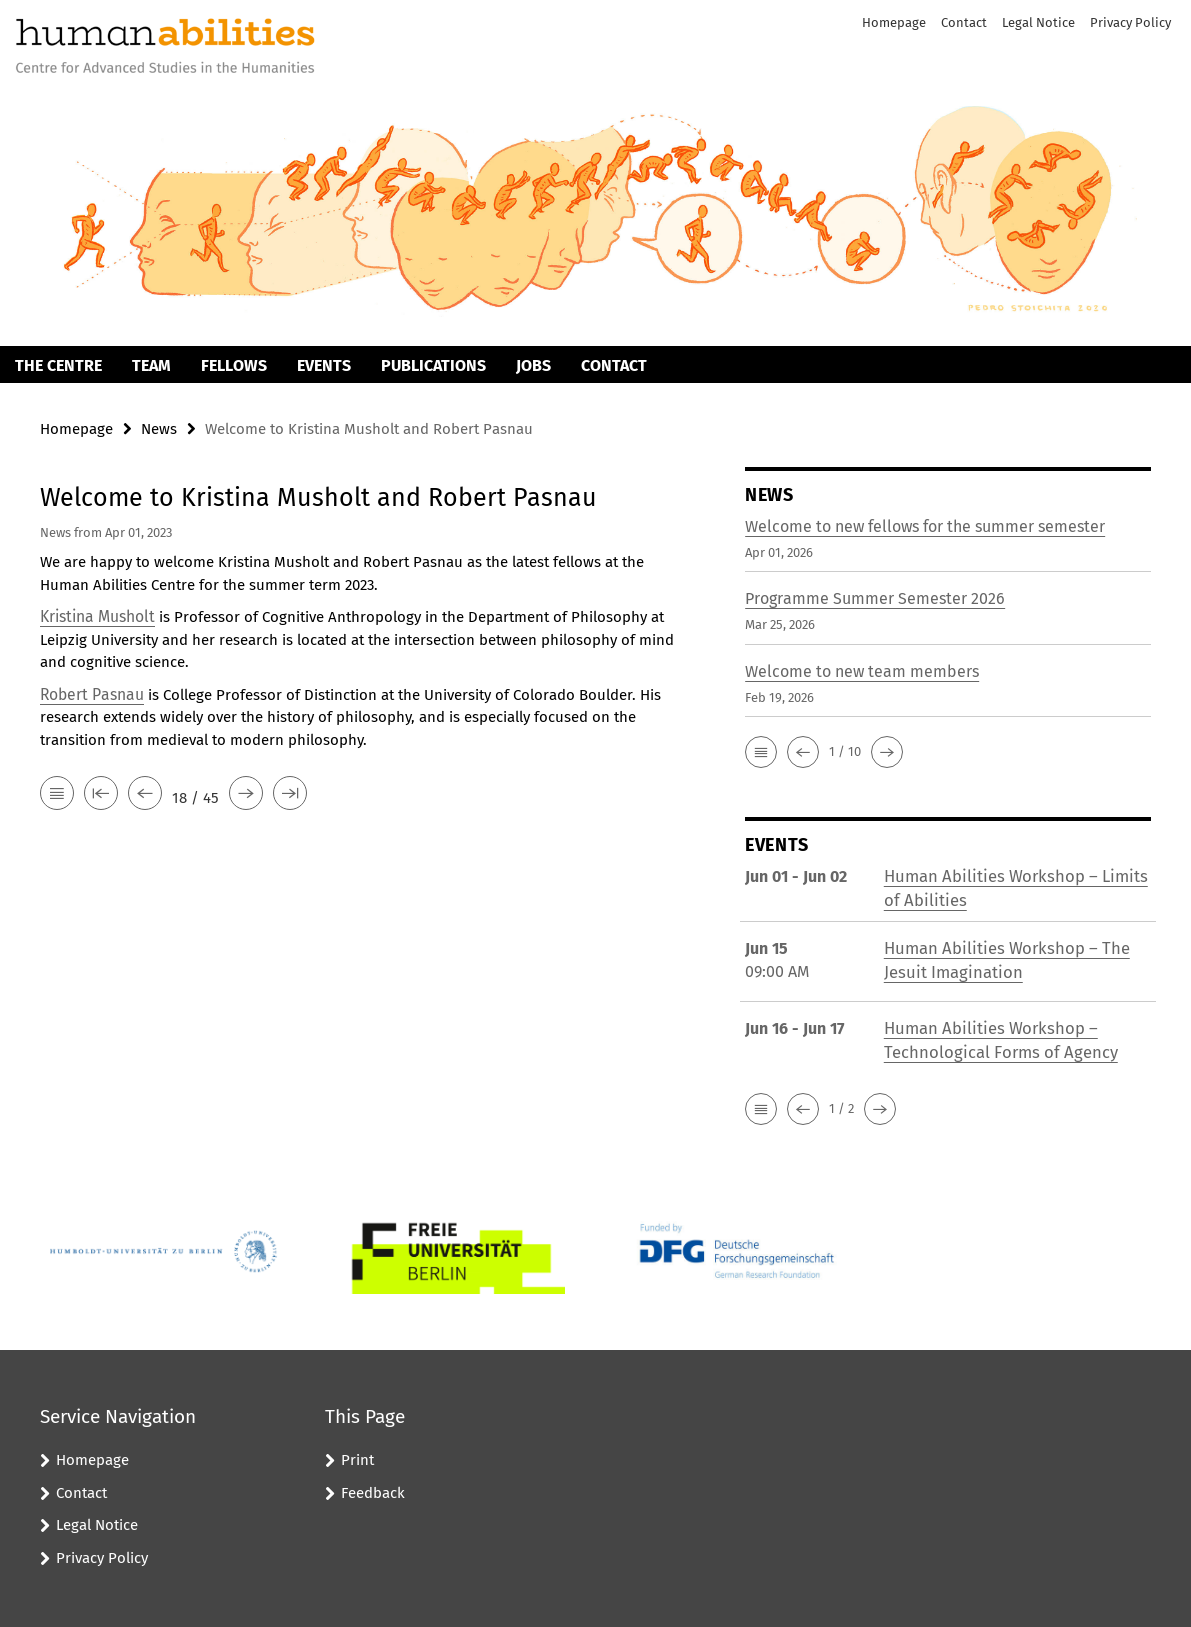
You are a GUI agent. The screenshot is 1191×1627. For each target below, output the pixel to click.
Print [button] (357, 1457)
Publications (433, 365)
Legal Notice (1038, 22)
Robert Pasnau (90, 692)
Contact (964, 22)
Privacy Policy (1130, 22)
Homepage (894, 22)
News (159, 429)
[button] (761, 751)
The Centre (58, 365)
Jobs (533, 365)
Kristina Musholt (95, 615)
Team (151, 365)
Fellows (234, 365)
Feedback (373, 1489)
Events (324, 365)
